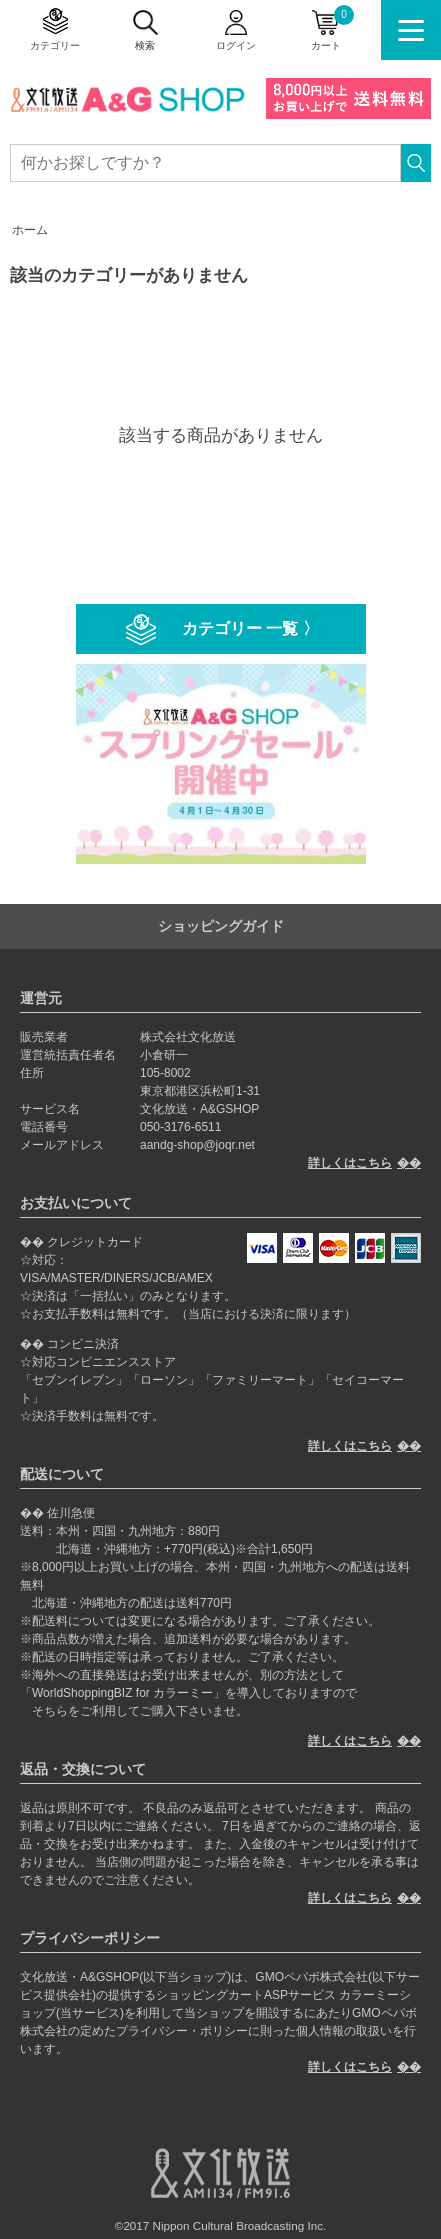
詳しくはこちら (350, 1163)
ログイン (236, 45)
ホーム (30, 230)
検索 (145, 45)
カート (332, 28)
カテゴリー (55, 45)
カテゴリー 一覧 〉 (250, 628)
